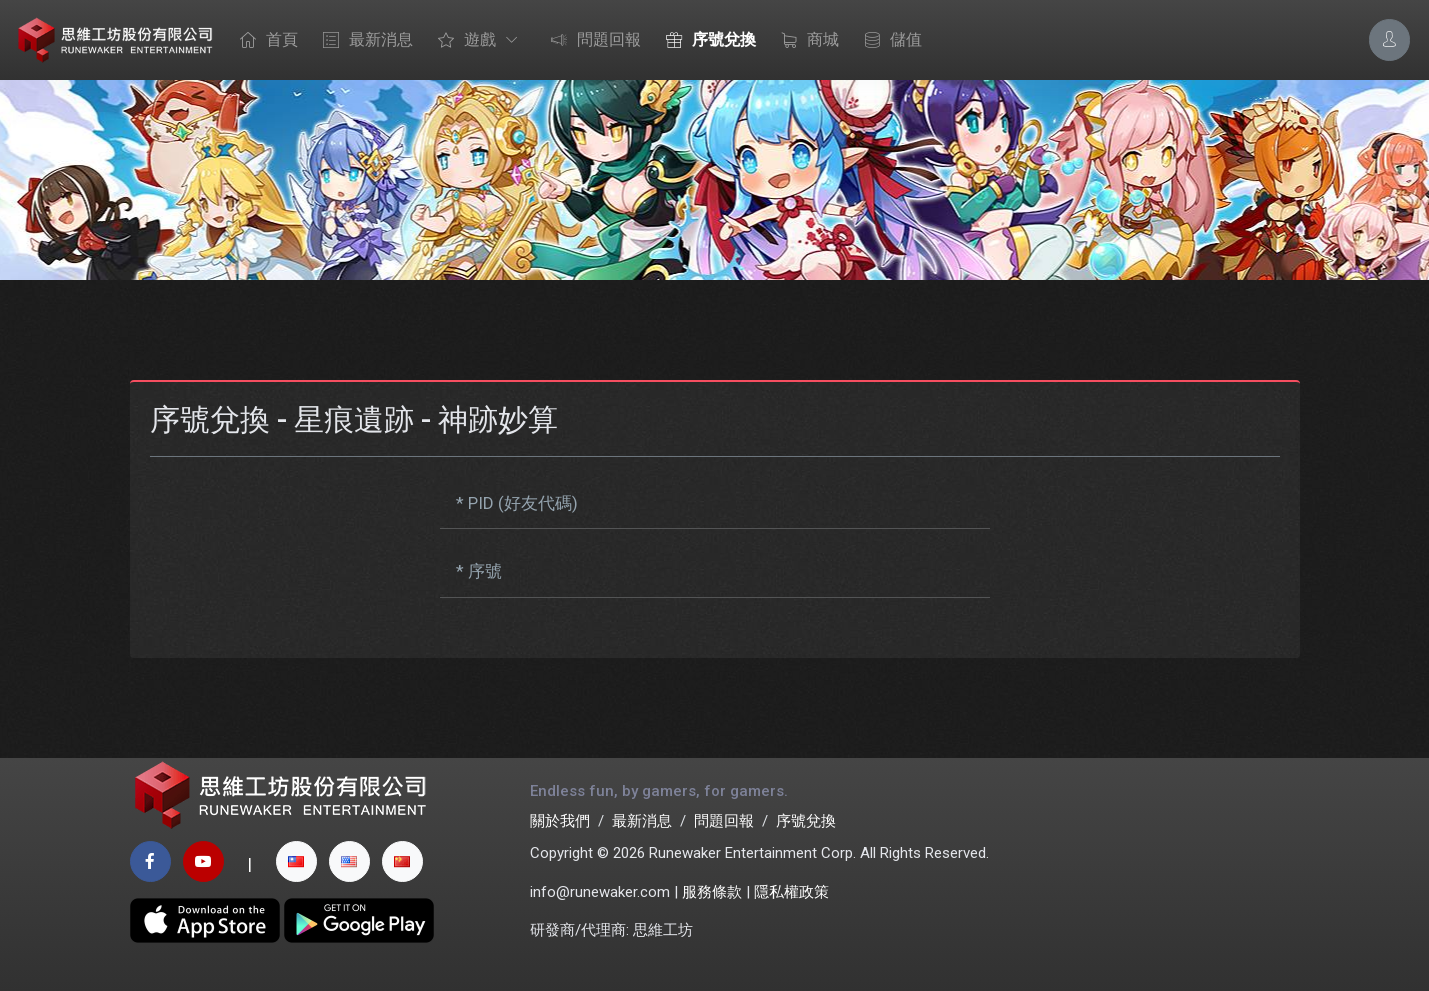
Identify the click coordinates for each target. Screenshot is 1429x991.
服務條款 (712, 892)
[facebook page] (150, 861)
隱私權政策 (791, 892)
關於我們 (560, 821)
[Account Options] (1389, 39)
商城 (805, 41)
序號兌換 (706, 41)
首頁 (264, 41)
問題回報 (591, 41)
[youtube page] (203, 861)
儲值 (888, 41)
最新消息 (363, 41)
